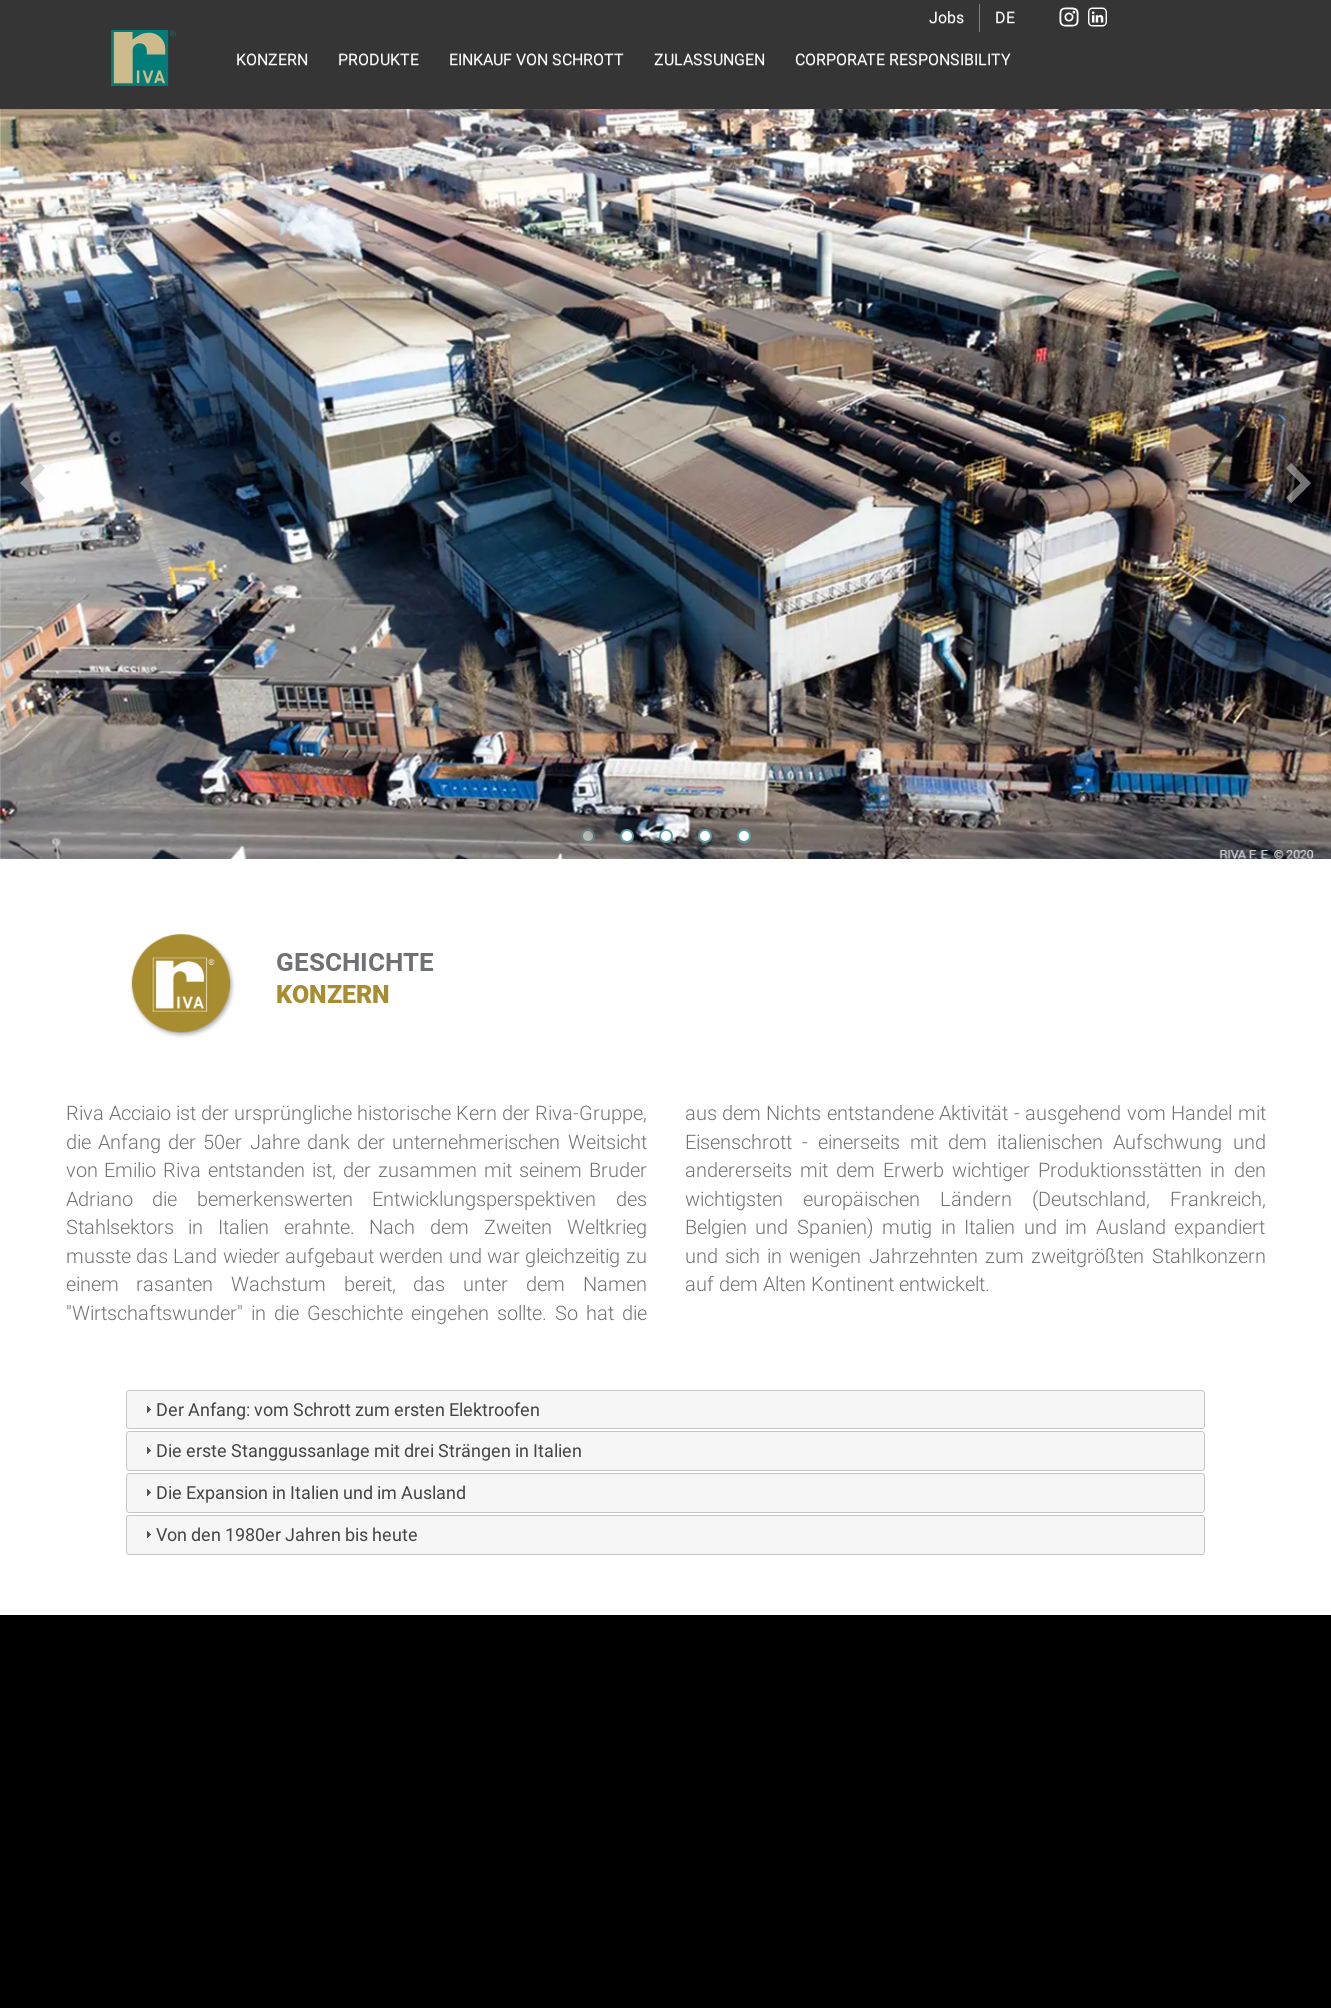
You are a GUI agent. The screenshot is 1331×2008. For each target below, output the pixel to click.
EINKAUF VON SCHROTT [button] (536, 59)
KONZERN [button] (272, 59)
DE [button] (1005, 17)
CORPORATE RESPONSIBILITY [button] (903, 59)
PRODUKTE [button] (378, 59)
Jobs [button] (946, 17)
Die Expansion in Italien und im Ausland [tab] (303, 1492)
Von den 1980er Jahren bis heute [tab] (279, 1534)
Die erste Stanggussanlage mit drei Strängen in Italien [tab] (361, 1450)
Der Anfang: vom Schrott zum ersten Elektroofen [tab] (340, 1409)
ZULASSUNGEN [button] (709, 59)
